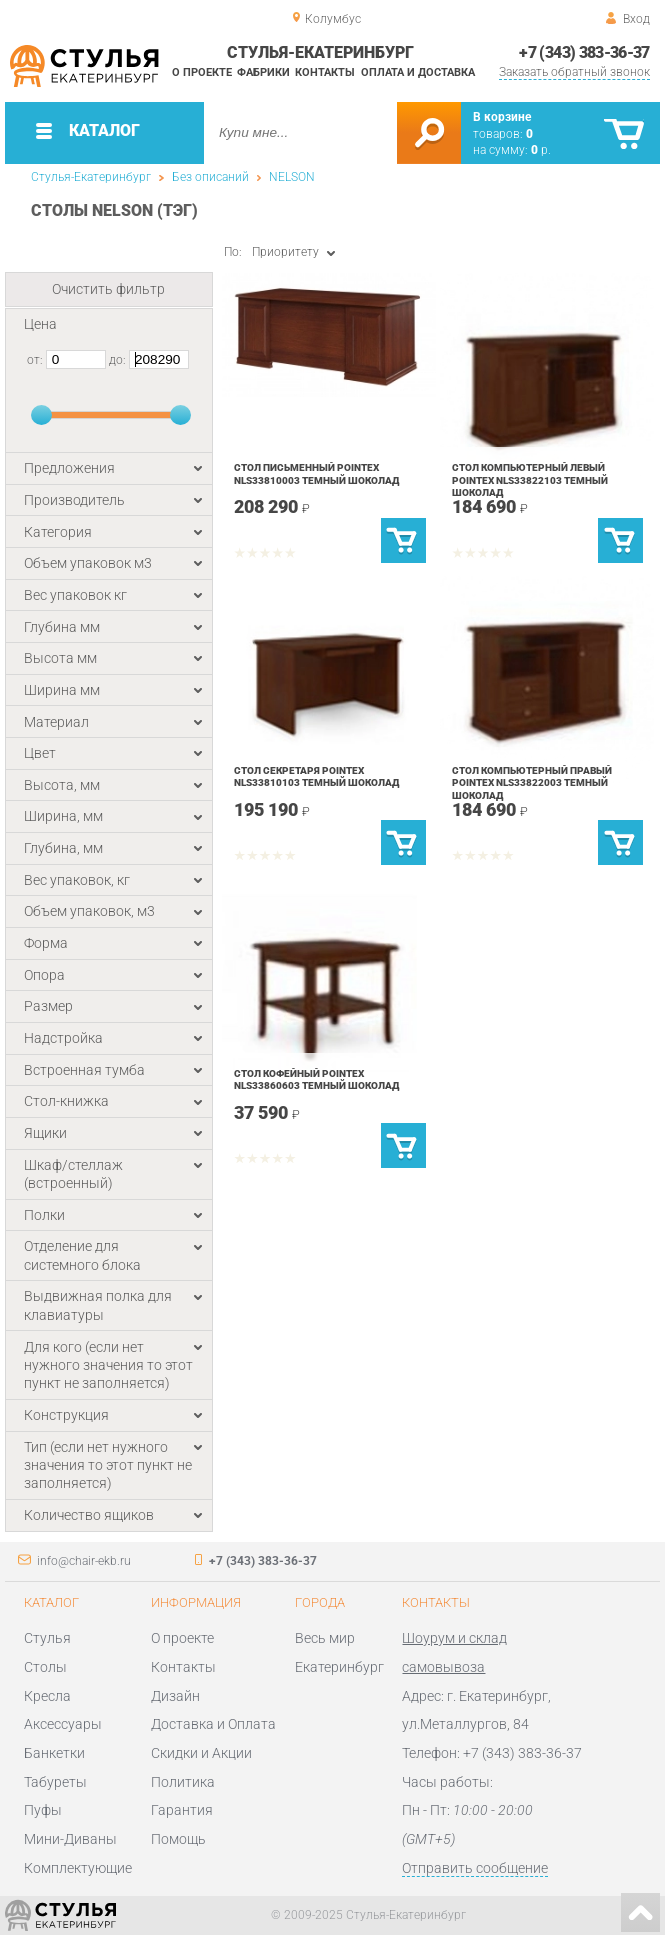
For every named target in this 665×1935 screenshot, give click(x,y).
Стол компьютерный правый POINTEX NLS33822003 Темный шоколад (532, 783)
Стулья (47, 1638)
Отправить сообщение (475, 1868)
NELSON (292, 177)
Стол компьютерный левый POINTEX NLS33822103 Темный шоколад (530, 480)
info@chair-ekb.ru (84, 1561)
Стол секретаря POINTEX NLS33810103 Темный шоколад (316, 776)
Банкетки (54, 1753)
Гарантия (182, 1810)
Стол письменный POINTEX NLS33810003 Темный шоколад (316, 473)
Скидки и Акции (201, 1753)
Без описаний (210, 177)
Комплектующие (78, 1868)
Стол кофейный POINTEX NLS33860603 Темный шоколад (316, 1079)
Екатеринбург (339, 1667)
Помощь (178, 1839)
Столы (45, 1667)
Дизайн (175, 1696)
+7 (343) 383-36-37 (584, 52)
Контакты (325, 72)
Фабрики (263, 72)
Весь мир (325, 1638)
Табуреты (55, 1782)
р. (541, 150)
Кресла (47, 1696)
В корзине (502, 117)
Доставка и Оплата (213, 1724)
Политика (183, 1782)
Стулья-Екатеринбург (91, 177)
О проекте (202, 72)
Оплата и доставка (418, 72)
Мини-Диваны (70, 1839)
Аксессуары (63, 1724)
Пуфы (43, 1810)
